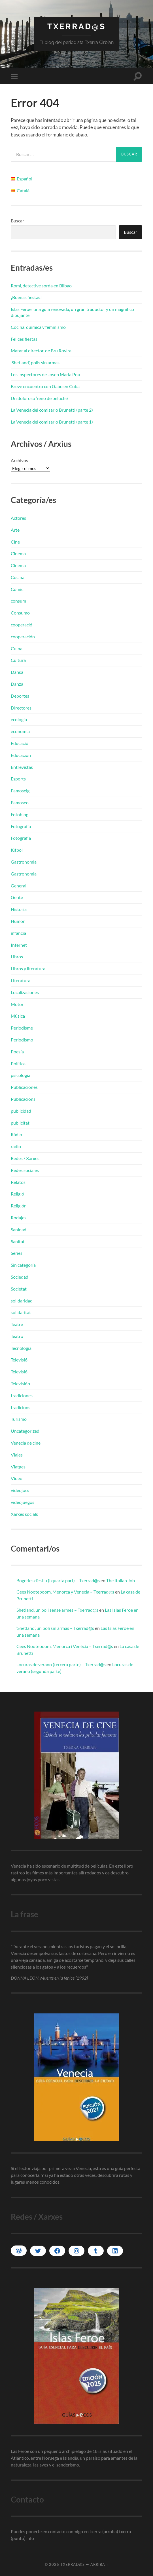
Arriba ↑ (99, 2564)
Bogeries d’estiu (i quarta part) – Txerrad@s (58, 1580)
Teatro (17, 1336)
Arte (15, 530)
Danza (17, 684)
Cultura (18, 660)
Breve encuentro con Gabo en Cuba (45, 386)
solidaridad (22, 1300)
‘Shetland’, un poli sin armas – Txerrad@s (55, 1628)
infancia (18, 933)
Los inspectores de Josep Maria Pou (45, 374)
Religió (17, 1193)
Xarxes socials (24, 1514)
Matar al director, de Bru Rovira (41, 350)
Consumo (20, 612)
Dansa (17, 672)
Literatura (20, 980)
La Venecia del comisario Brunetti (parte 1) (52, 421)
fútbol (17, 850)
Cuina (16, 648)
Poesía (17, 1051)
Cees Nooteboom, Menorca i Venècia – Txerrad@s (64, 1646)
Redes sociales (25, 1170)
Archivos (19, 460)
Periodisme (22, 1027)
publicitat (20, 1122)
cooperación (23, 636)
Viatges (18, 1466)
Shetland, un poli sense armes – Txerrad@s (57, 1610)
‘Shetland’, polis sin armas (35, 362)
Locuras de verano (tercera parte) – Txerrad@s (61, 1664)
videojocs (20, 1490)
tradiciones (22, 1395)
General (18, 885)
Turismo (19, 1419)
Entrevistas (22, 767)
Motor (17, 1004)
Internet (19, 945)
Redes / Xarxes (25, 1158)
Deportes (20, 695)
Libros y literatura (28, 968)
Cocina (17, 577)
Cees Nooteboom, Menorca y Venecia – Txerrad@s (65, 1591)
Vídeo (16, 1478)
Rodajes (18, 1217)
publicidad (21, 1111)
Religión (19, 1205)
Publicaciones (24, 1087)
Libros (17, 956)
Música (18, 1015)
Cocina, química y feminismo (38, 327)
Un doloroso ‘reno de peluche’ (39, 398)
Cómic (17, 589)
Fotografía (21, 826)
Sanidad (18, 1229)
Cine (15, 541)
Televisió (19, 1359)
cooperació (21, 624)
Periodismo (22, 1039)
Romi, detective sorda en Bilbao (41, 285)
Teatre (17, 1324)
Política (18, 1063)
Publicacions (23, 1099)
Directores (21, 707)
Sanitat (18, 1241)
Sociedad (19, 1276)
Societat (19, 1288)
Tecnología (21, 1348)
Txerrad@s (76, 26)
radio (16, 1146)
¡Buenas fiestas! (26, 297)
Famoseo (20, 802)
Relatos (18, 1182)
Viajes (17, 1454)
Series (16, 1253)
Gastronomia (24, 861)
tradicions (20, 1407)
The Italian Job (120, 1580)
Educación (21, 755)
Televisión (20, 1383)
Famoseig (20, 790)
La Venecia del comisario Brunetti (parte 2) (52, 410)
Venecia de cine (26, 1442)
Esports (18, 778)
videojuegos (22, 1502)
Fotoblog (19, 814)
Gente (17, 897)
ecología (19, 719)
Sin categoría (23, 1265)
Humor (18, 921)
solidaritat (21, 1312)
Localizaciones (25, 992)
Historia (19, 909)
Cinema (18, 553)
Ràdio (16, 1134)
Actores (18, 518)
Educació (19, 743)
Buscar (17, 220)
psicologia (20, 1075)
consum (18, 600)
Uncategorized (25, 1431)
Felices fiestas (24, 339)
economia (20, 731)
